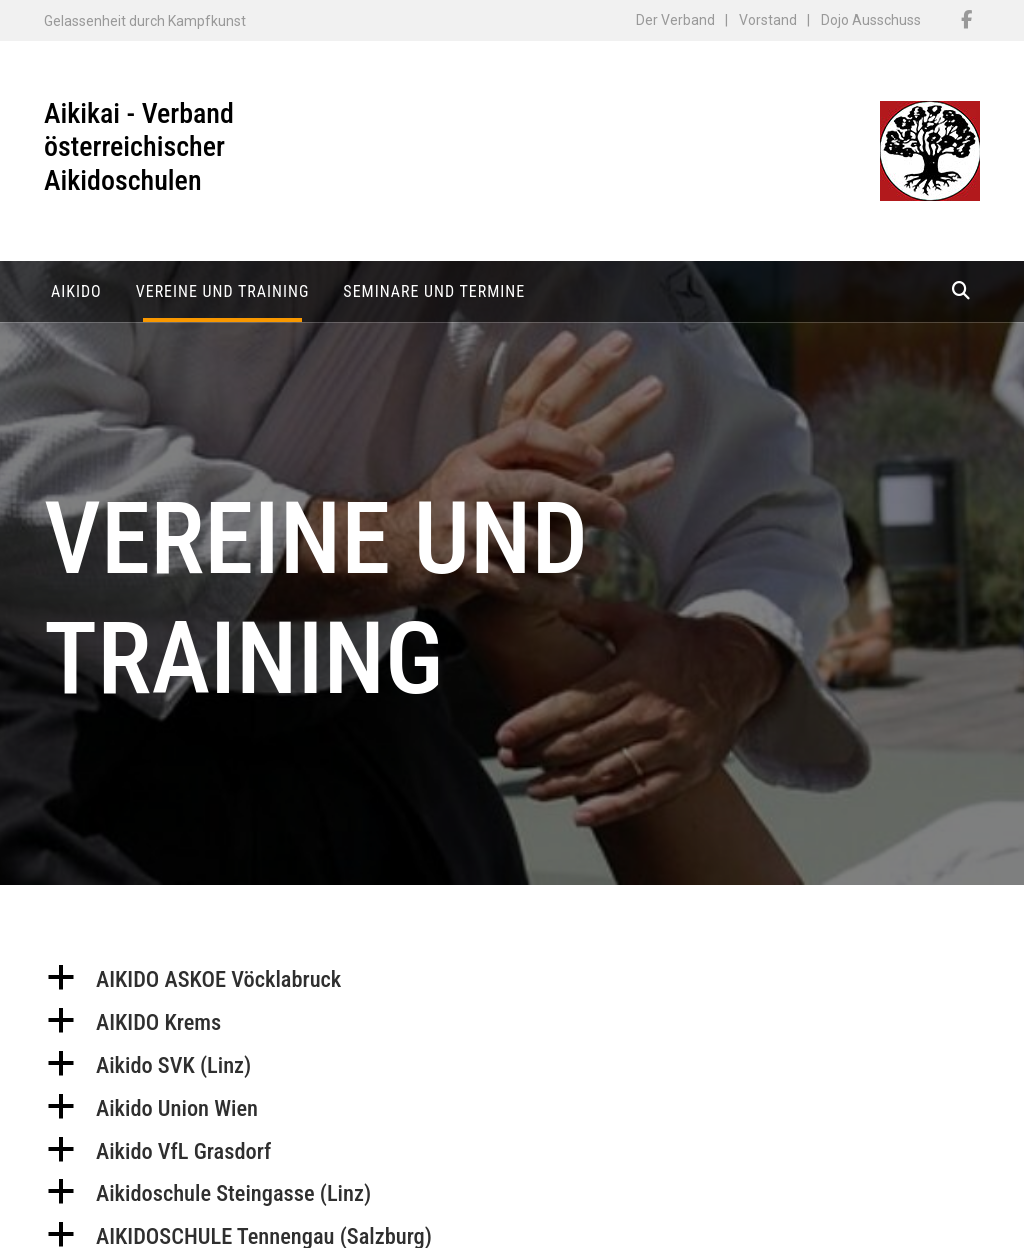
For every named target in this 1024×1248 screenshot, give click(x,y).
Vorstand (768, 20)
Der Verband (675, 20)
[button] (512, 987)
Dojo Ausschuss (871, 20)
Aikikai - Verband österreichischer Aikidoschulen (139, 147)
